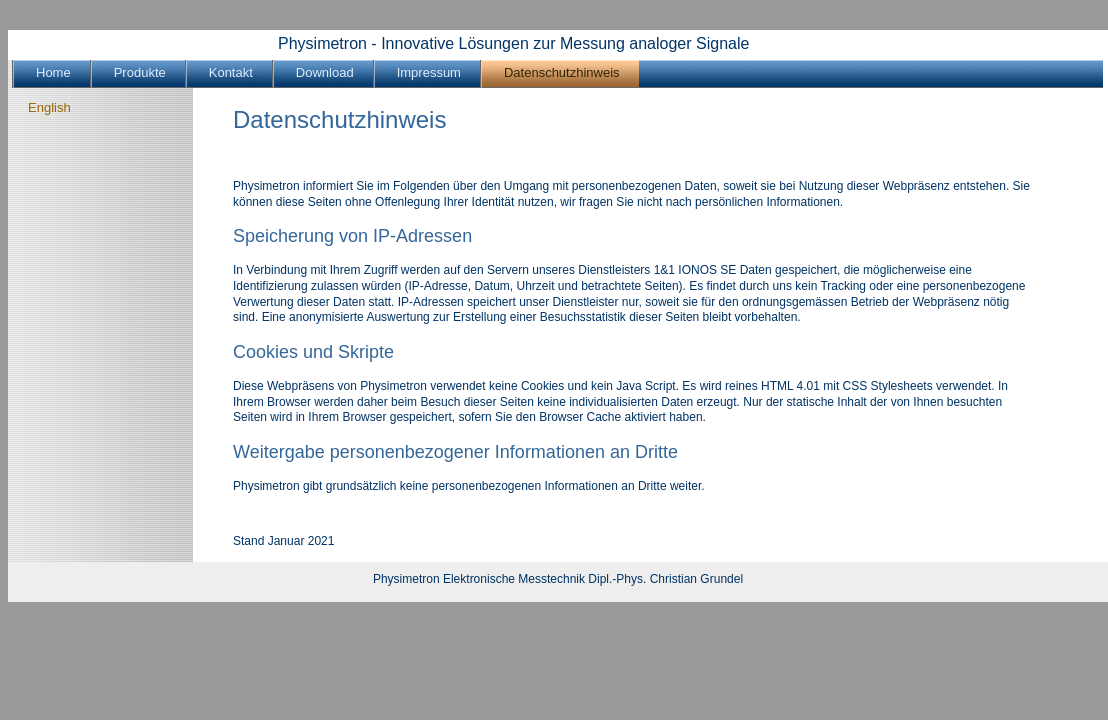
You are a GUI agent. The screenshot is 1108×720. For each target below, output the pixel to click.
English (49, 107)
